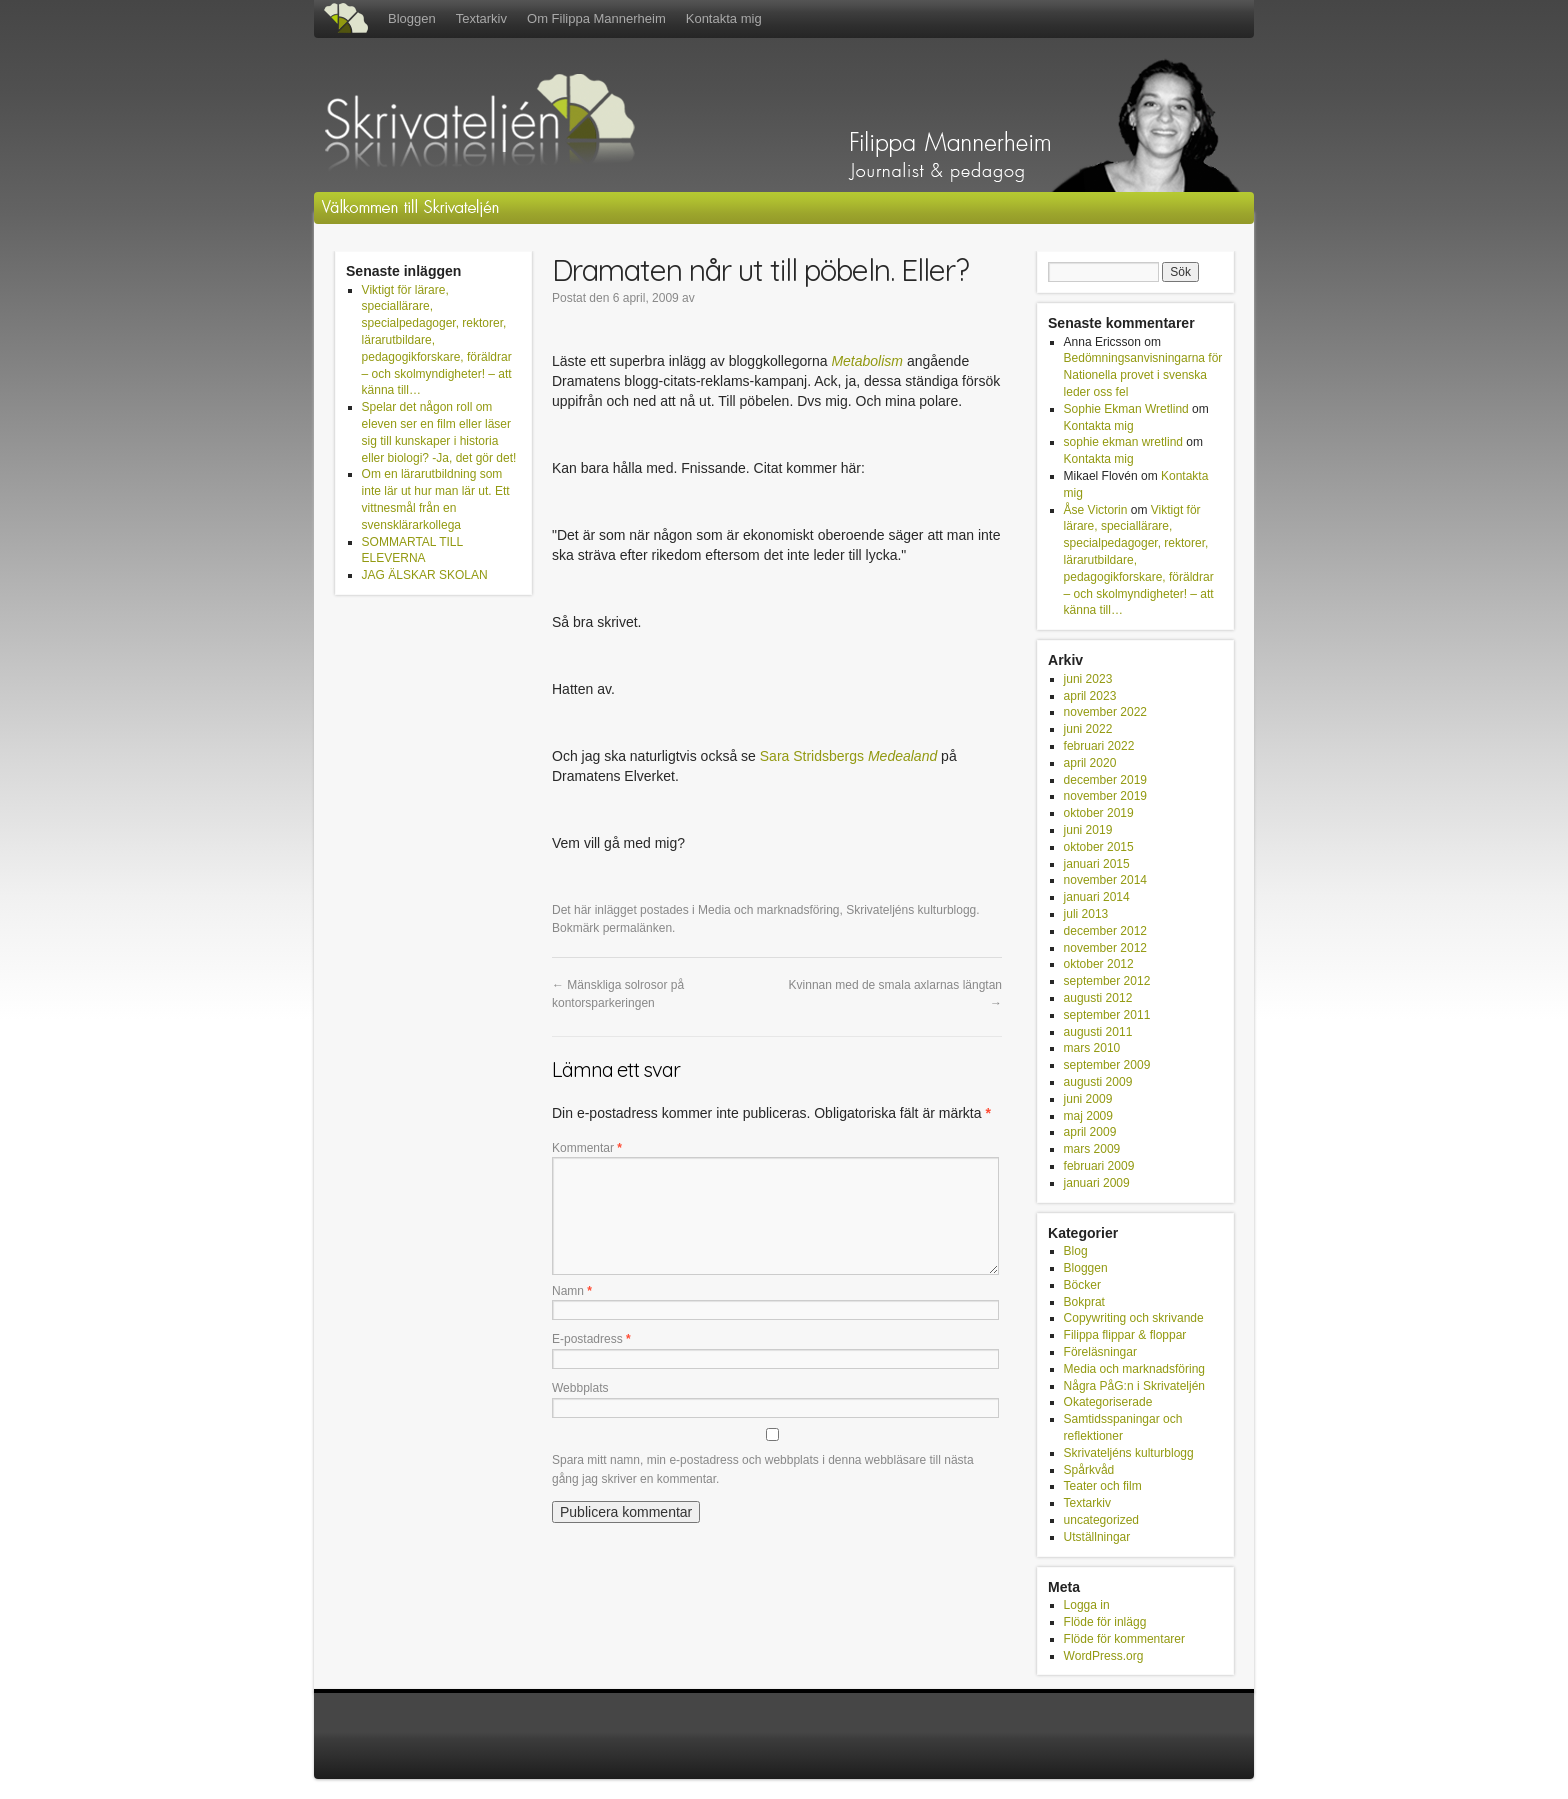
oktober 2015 (1099, 847)
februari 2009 (1099, 1166)
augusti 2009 (1098, 1082)
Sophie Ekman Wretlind (1126, 409)
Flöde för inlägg (1105, 1622)
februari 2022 (1099, 746)
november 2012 (1105, 948)
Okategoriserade (1108, 1402)
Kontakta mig (724, 18)
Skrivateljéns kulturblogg (911, 910)
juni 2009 (1088, 1099)
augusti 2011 (1098, 1032)
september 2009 (1107, 1065)
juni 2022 (1088, 729)
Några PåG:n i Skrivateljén (1134, 1386)
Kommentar (587, 1148)
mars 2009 (1092, 1149)
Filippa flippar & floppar (1125, 1335)
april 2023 (1090, 696)
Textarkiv (481, 18)
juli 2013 (1086, 914)
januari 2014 (1097, 897)
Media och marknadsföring (768, 910)
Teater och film (1103, 1486)
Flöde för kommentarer (1124, 1639)
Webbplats (580, 1388)
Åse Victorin (1096, 510)
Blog (1076, 1251)
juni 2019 (1088, 830)
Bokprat (1084, 1302)
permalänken (637, 928)
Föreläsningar (1100, 1352)
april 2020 (1090, 763)
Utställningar (1097, 1537)
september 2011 (1107, 1015)
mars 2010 (1092, 1048)
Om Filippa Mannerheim (596, 18)
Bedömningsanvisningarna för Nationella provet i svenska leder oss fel (1143, 375)
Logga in (1087, 1605)
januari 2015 (1097, 864)
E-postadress (591, 1339)
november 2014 (1105, 880)
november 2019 (1105, 796)
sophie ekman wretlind (1123, 442)
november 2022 (1105, 712)
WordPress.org (1104, 1656)
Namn (572, 1291)
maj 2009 (1088, 1116)
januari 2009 (1097, 1183)
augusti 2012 (1098, 998)
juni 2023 (1088, 679)
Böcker (1082, 1285)
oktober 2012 (1099, 964)
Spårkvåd (1089, 1470)
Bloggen (412, 18)
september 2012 (1107, 981)
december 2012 (1105, 931)
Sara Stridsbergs (812, 756)
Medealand (902, 756)
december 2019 (1105, 780)
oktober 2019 (1099, 813)
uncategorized (1101, 1520)
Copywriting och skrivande (1134, 1318)
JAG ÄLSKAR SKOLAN (425, 575)
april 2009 (1090, 1132)
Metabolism (867, 361)
